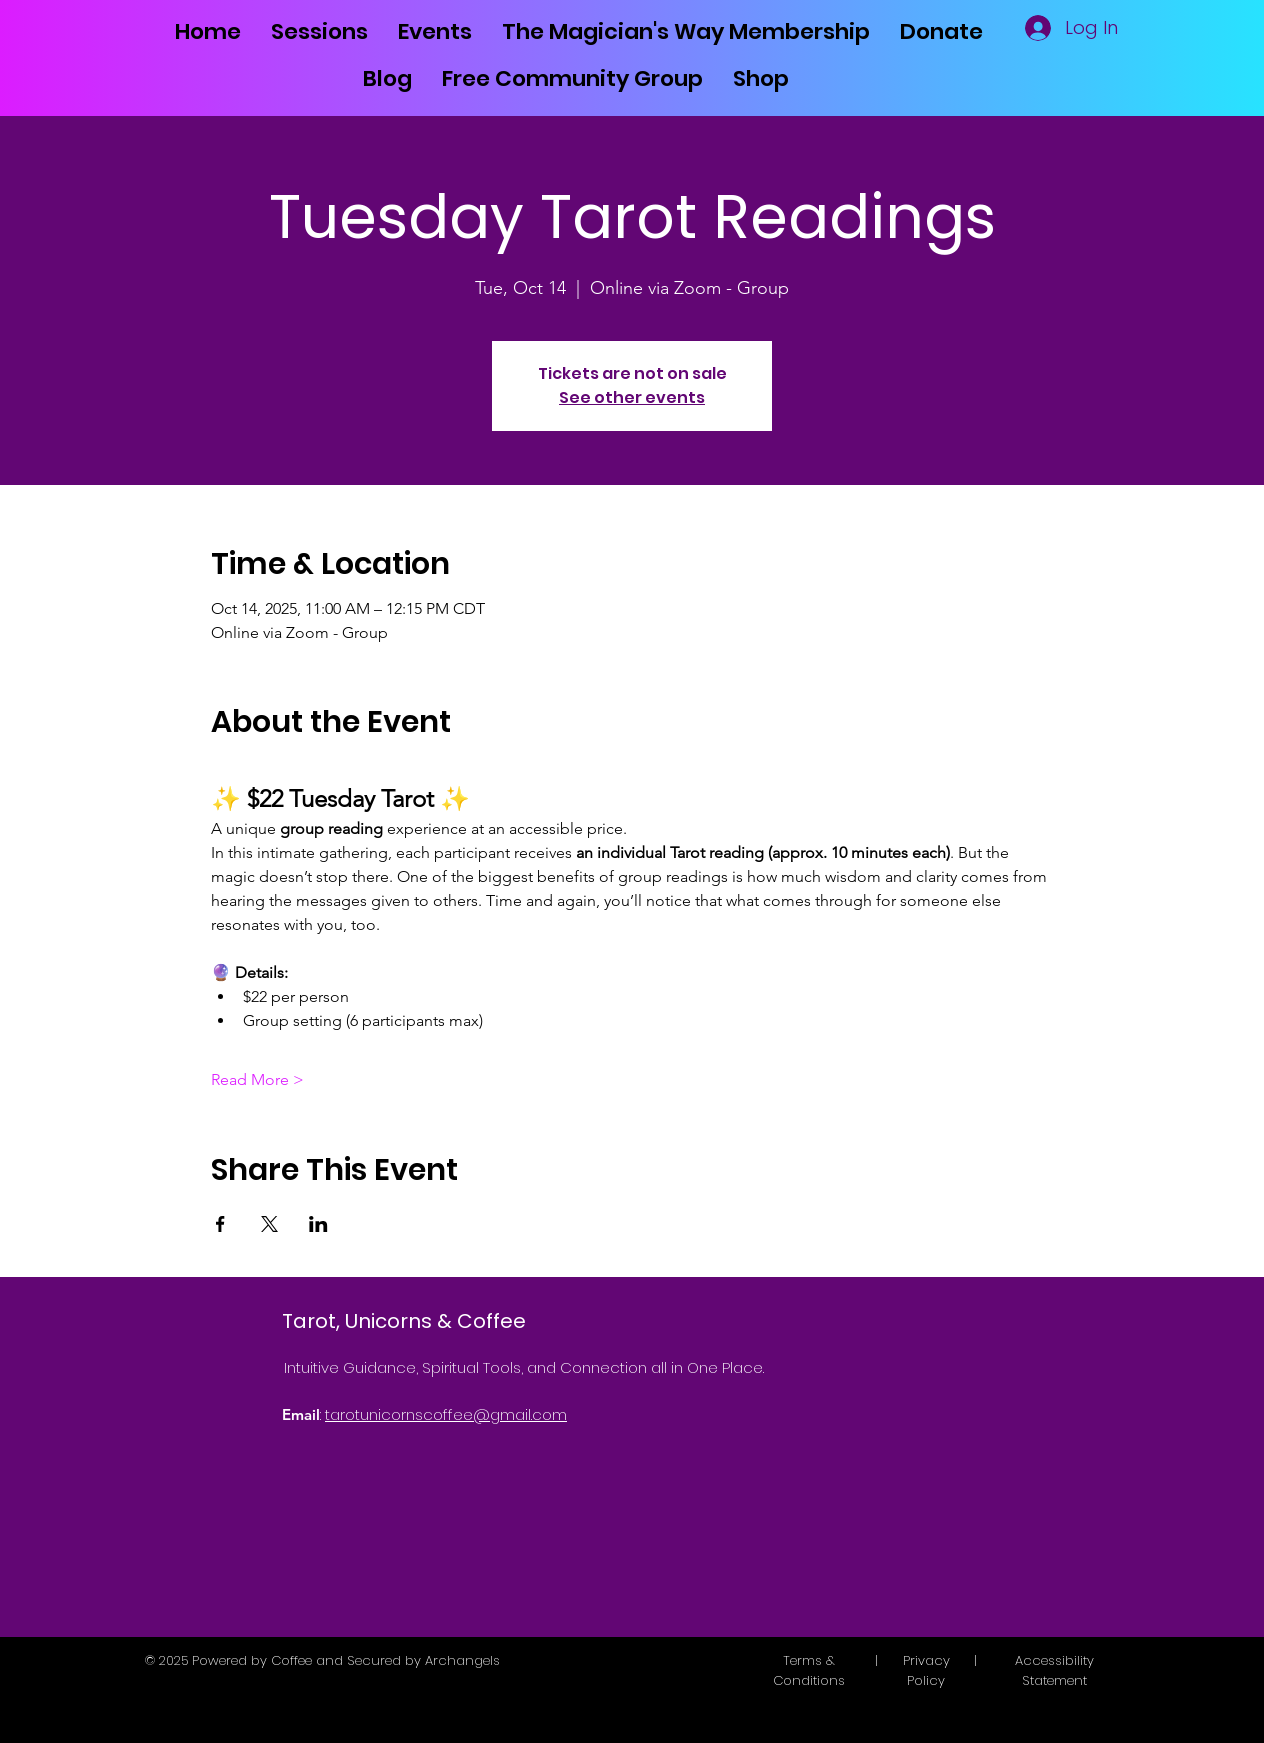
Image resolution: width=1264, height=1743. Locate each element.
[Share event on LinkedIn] (318, 1224)
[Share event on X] (269, 1224)
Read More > (257, 1079)
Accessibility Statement (1054, 1670)
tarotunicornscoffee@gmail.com (446, 1414)
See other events (632, 397)
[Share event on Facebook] (220, 1224)
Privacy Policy (926, 1670)
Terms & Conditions (809, 1670)
